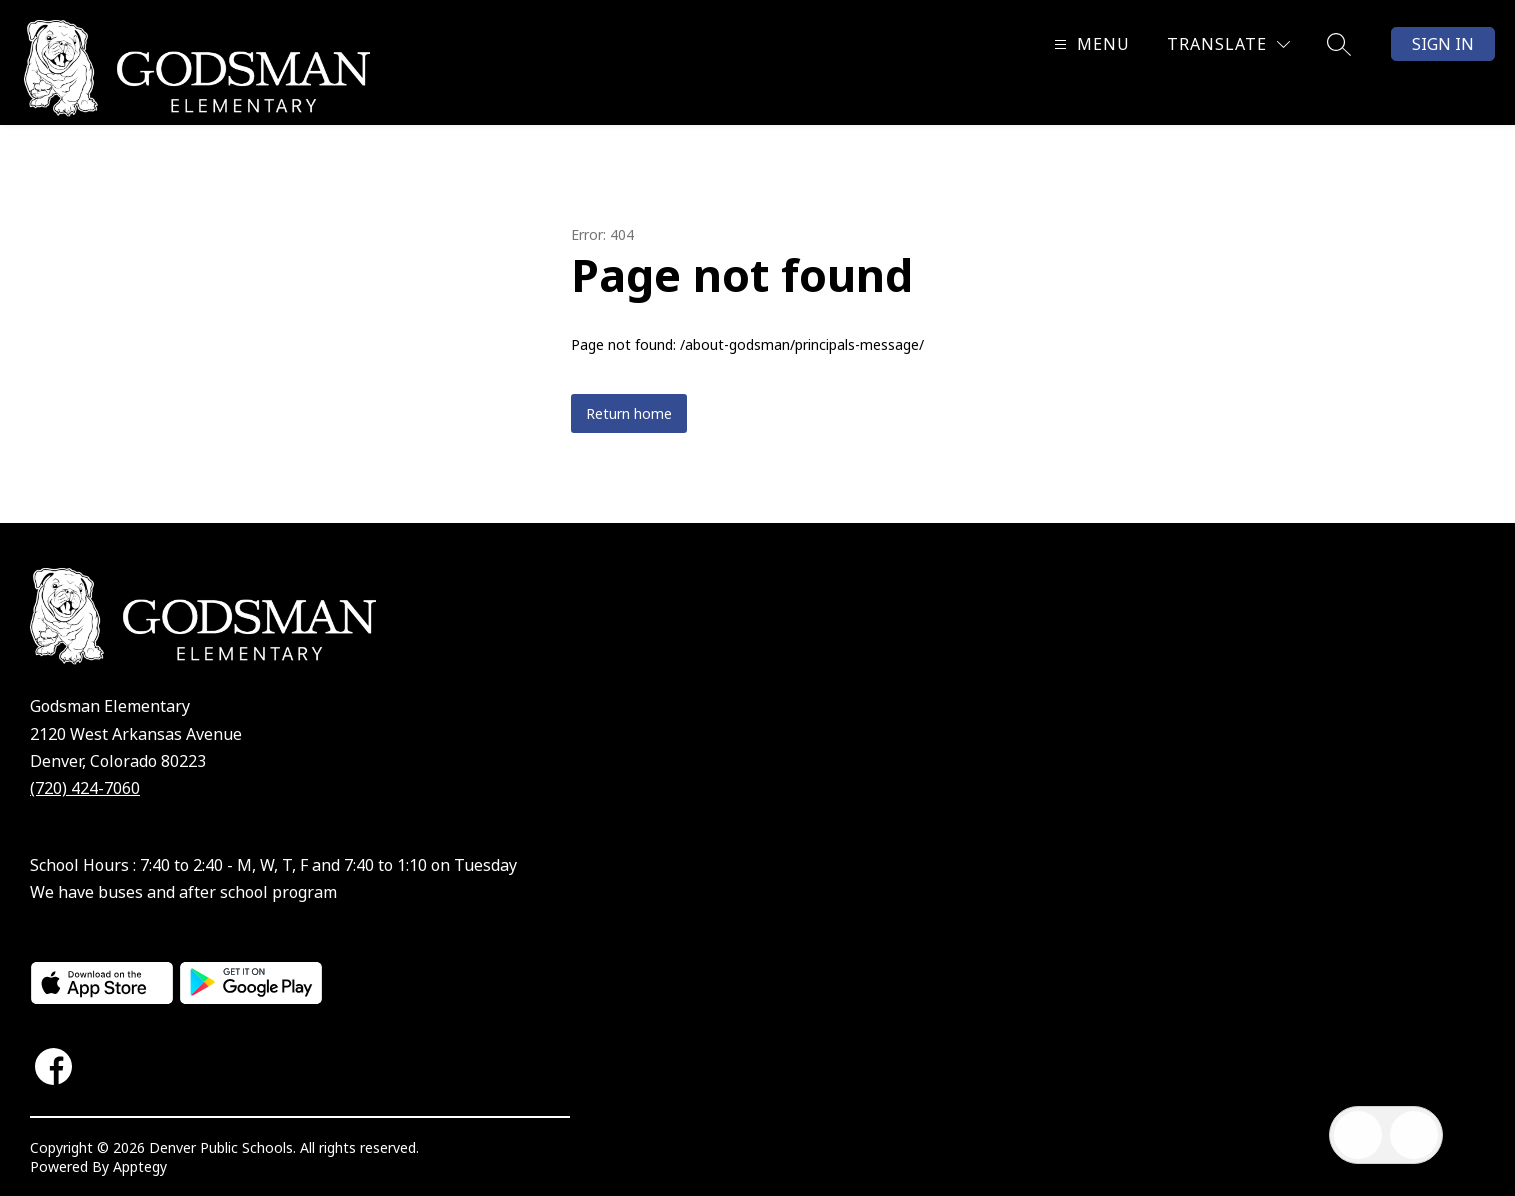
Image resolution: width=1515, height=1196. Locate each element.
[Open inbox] (1358, 1135)
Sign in (1443, 44)
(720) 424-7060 (85, 788)
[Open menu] (1089, 44)
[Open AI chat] (1414, 1135)
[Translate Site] (1228, 44)
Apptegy (140, 1166)
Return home (629, 413)
